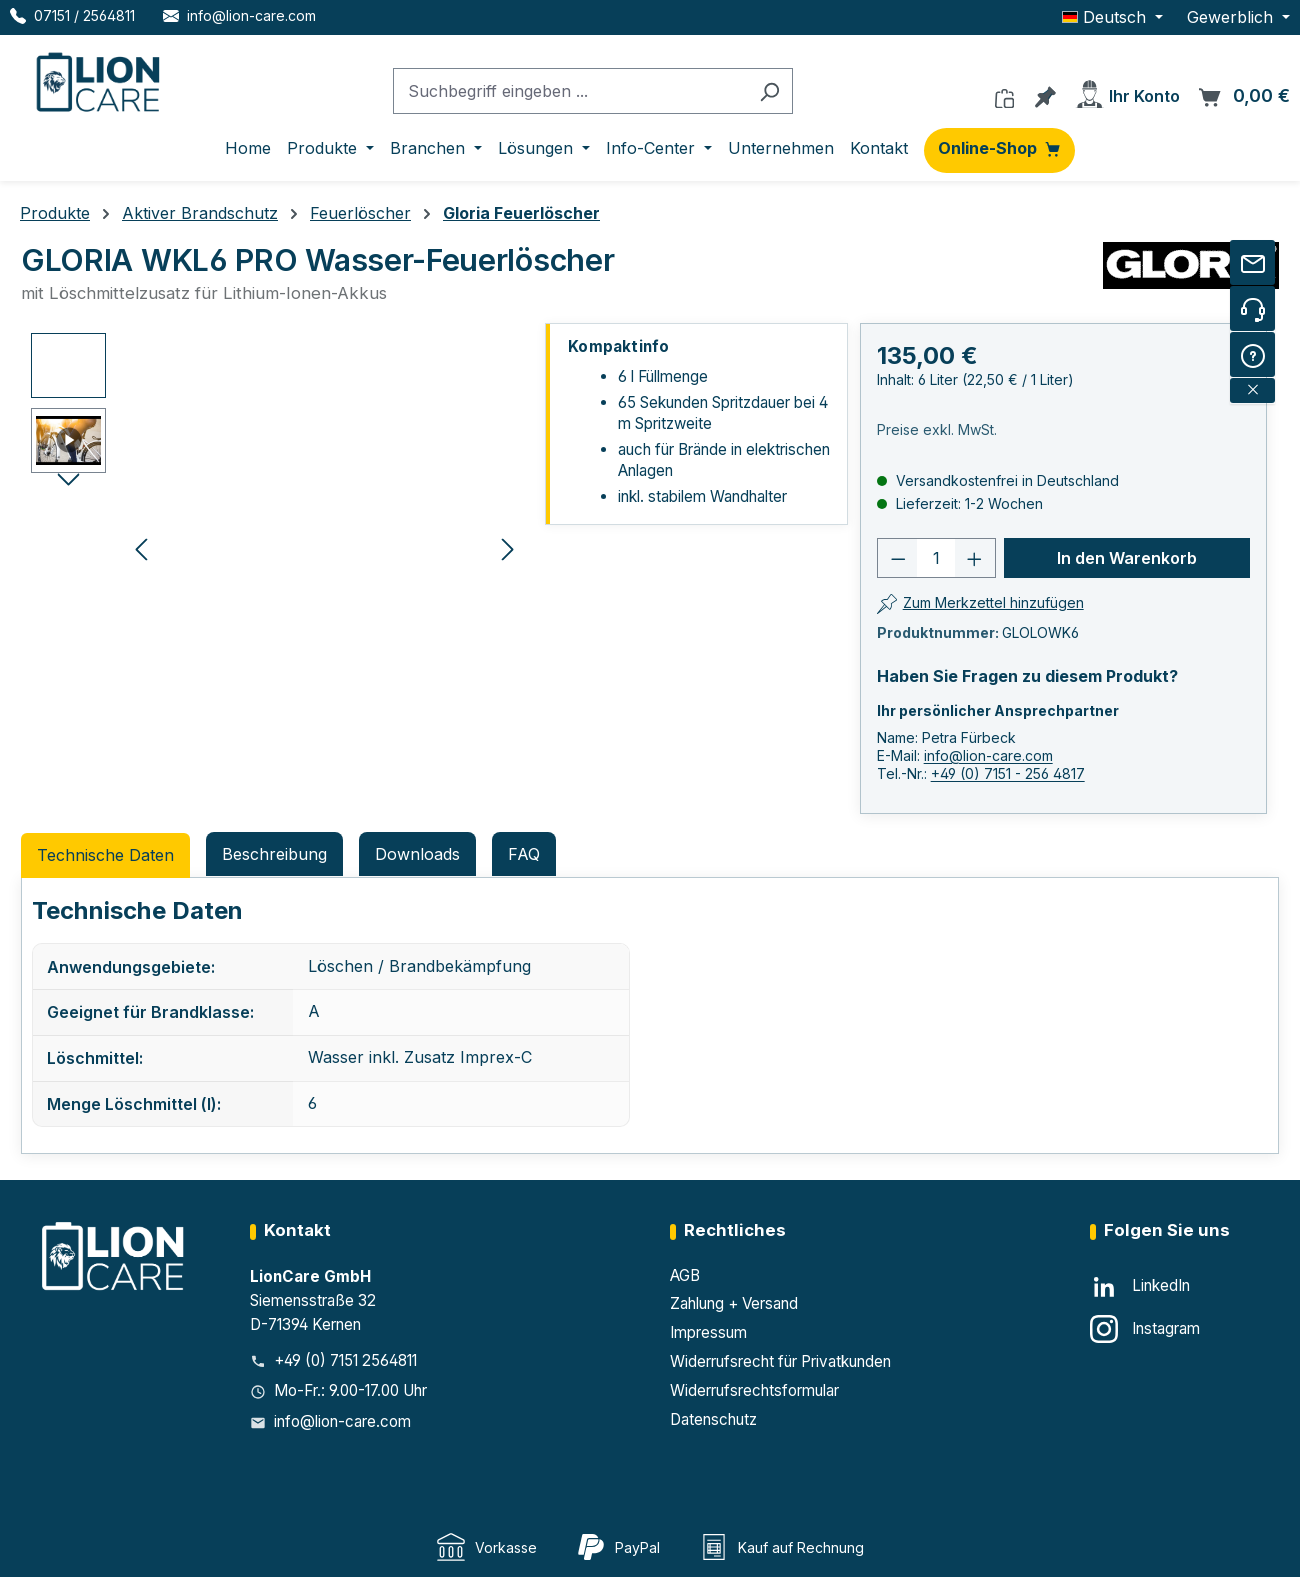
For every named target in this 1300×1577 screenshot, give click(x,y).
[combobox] (570, 91)
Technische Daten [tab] (105, 855)
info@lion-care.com (988, 755)
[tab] (274, 854)
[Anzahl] (936, 558)
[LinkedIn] (1140, 1287)
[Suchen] (769, 91)
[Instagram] (1145, 1329)
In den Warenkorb (1127, 558)
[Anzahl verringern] (898, 558)
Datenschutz (713, 1419)
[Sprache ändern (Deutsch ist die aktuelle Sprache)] (1112, 17)
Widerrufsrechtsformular (754, 1390)
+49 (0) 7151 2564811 (345, 1360)
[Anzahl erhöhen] (975, 558)
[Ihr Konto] (1127, 90)
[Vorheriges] (141, 547)
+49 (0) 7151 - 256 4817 (1008, 773)
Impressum (708, 1332)
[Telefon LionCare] (72, 15)
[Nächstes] (508, 547)
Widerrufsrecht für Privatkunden (780, 1361)
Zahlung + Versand (734, 1303)
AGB (685, 1275)
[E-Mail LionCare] (239, 15)
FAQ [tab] (524, 854)
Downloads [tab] (417, 854)
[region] (277, 548)
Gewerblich (1232, 17)
